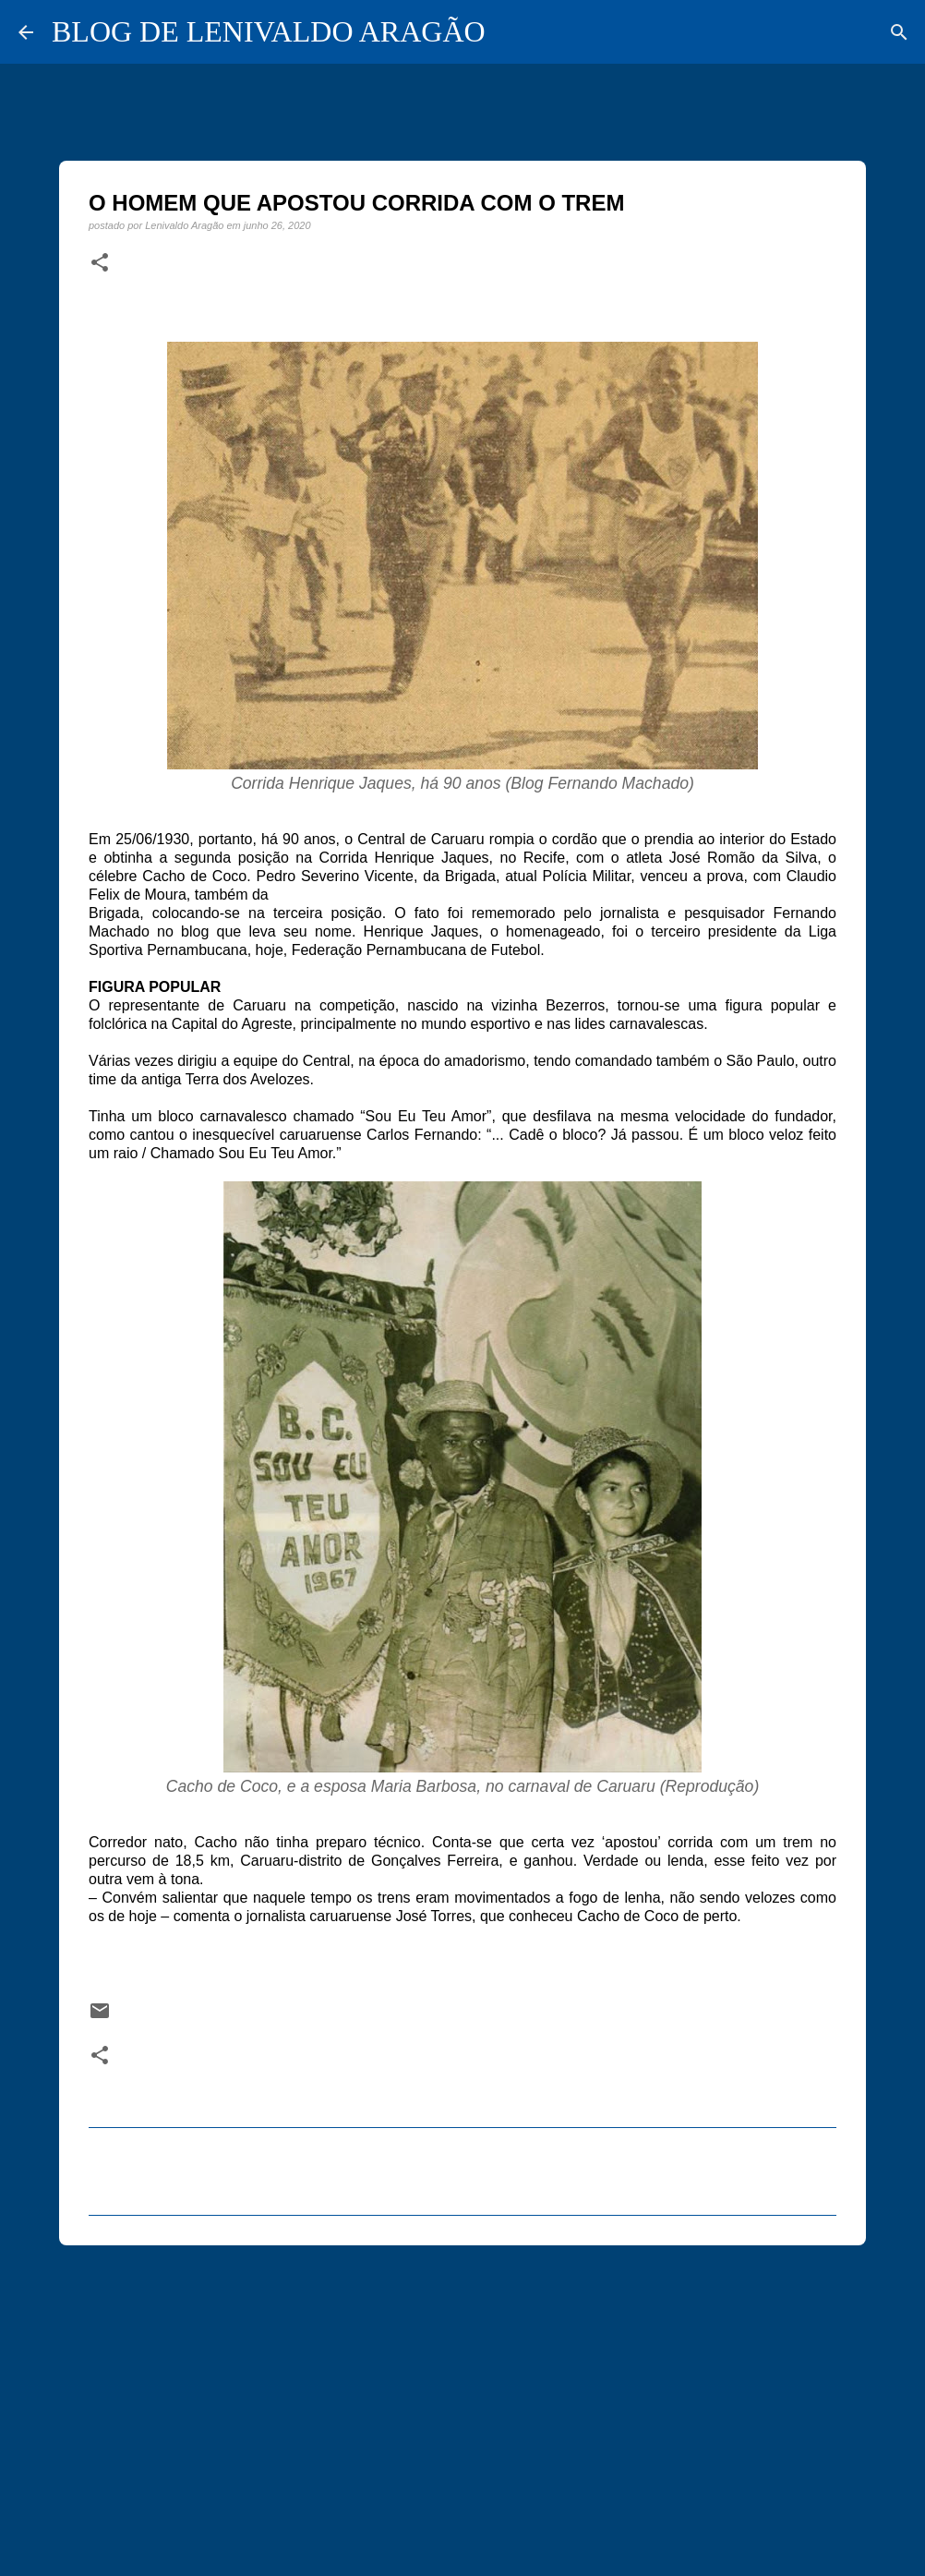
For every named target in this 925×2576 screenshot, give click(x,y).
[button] (100, 263)
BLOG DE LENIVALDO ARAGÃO (269, 31)
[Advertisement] (462, 2402)
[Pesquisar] (899, 32)
